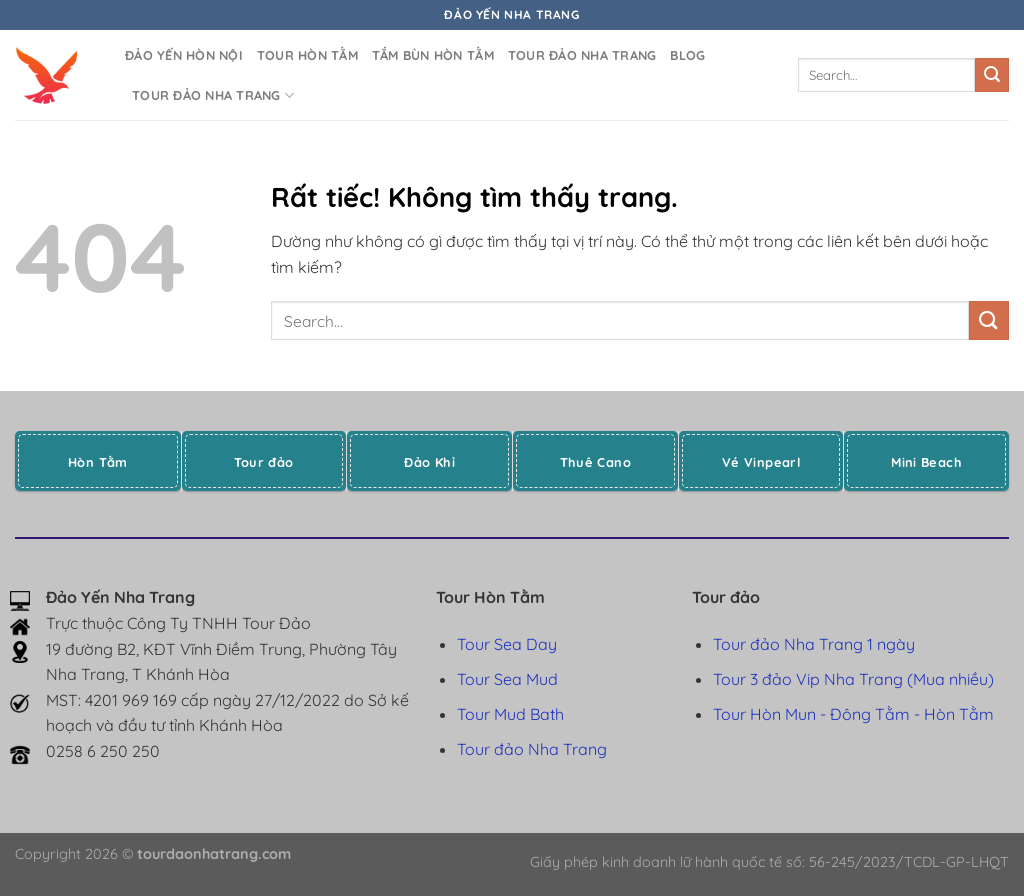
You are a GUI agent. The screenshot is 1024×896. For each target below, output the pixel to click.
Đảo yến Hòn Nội (184, 55)
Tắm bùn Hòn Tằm (433, 55)
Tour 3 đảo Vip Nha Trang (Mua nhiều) (853, 679)
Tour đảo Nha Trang (582, 55)
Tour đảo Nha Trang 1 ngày (814, 644)
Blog (687, 55)
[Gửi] (992, 75)
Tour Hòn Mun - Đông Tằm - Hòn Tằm (853, 714)
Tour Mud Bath (510, 714)
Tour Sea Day (507, 644)
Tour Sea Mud (507, 679)
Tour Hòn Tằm (307, 55)
